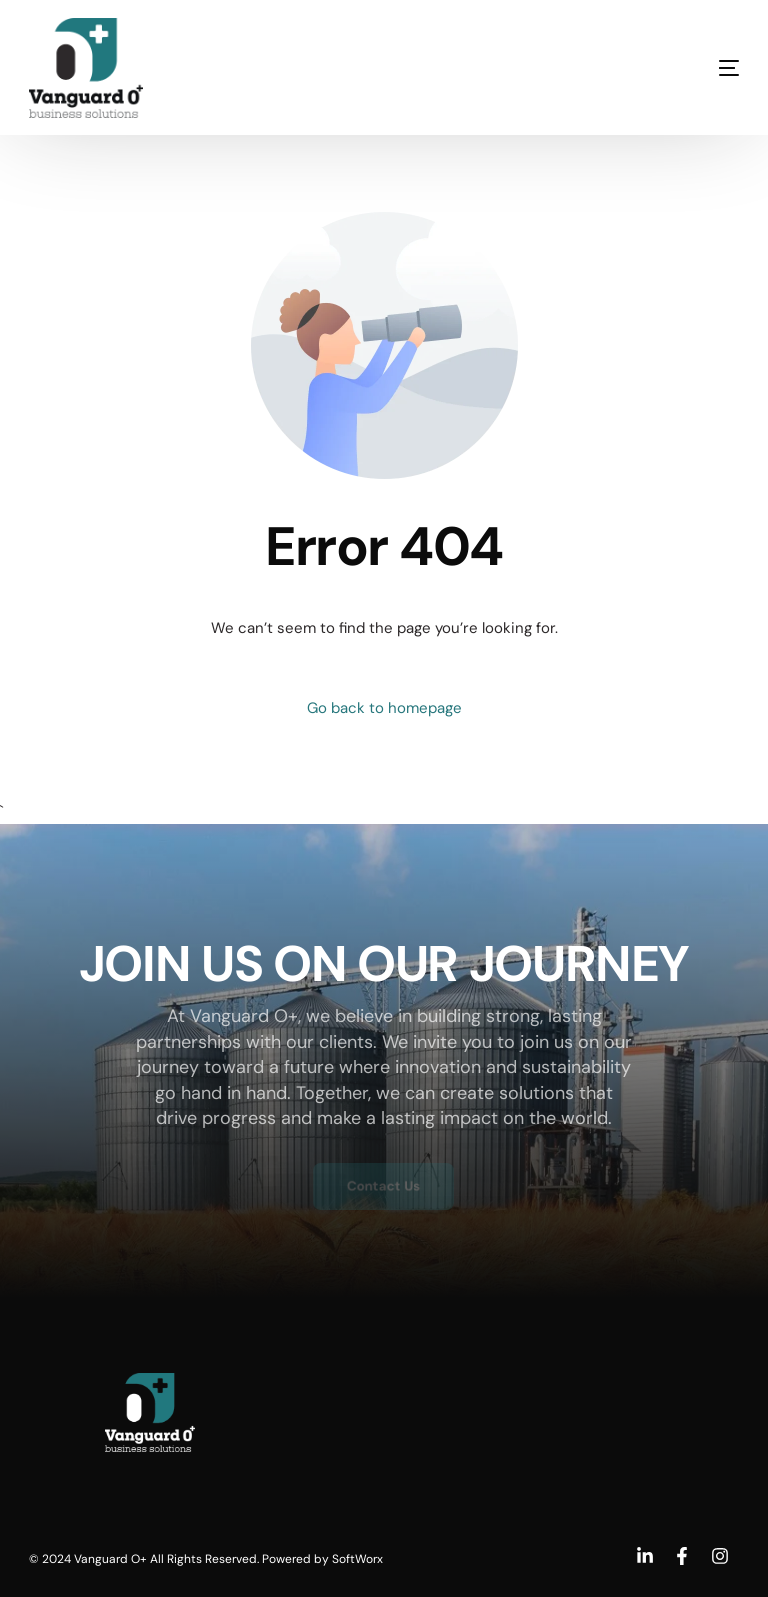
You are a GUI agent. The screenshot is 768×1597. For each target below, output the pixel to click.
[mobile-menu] (689, 68)
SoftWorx (357, 1559)
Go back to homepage (384, 708)
